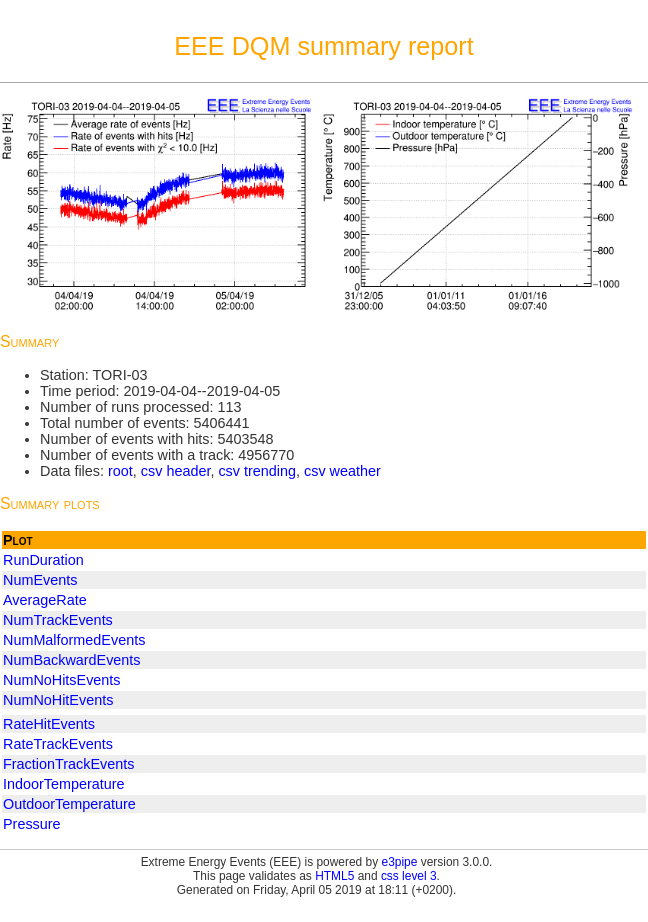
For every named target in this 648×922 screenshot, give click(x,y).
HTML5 (334, 876)
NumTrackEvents (58, 620)
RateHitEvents (49, 724)
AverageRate (45, 600)
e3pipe (400, 862)
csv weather (342, 471)
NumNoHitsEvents (62, 680)
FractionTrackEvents (68, 764)
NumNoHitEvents (58, 700)
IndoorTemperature (64, 784)
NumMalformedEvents (74, 640)
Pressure (32, 824)
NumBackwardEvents (72, 660)
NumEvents (40, 580)
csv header (176, 471)
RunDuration (43, 560)
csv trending (257, 471)
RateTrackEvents (58, 744)
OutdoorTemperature (69, 804)
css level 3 (409, 876)
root (120, 471)
